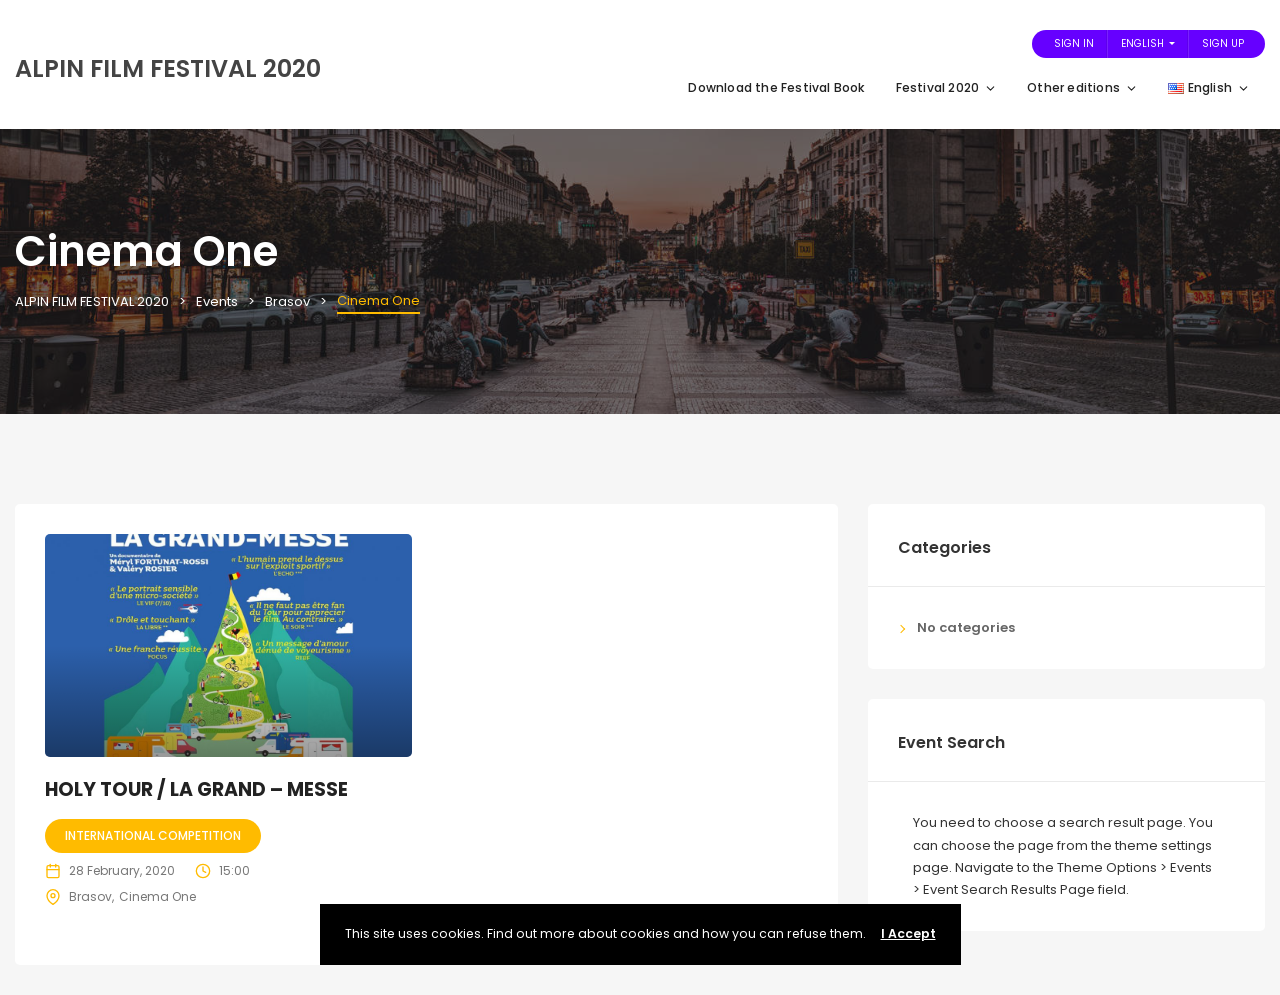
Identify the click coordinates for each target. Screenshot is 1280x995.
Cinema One (157, 896)
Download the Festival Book (776, 87)
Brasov (90, 896)
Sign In (1074, 43)
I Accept (908, 933)
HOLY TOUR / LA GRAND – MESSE (196, 789)
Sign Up (1223, 43)
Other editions (1082, 87)
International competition (153, 835)
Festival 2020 (947, 87)
